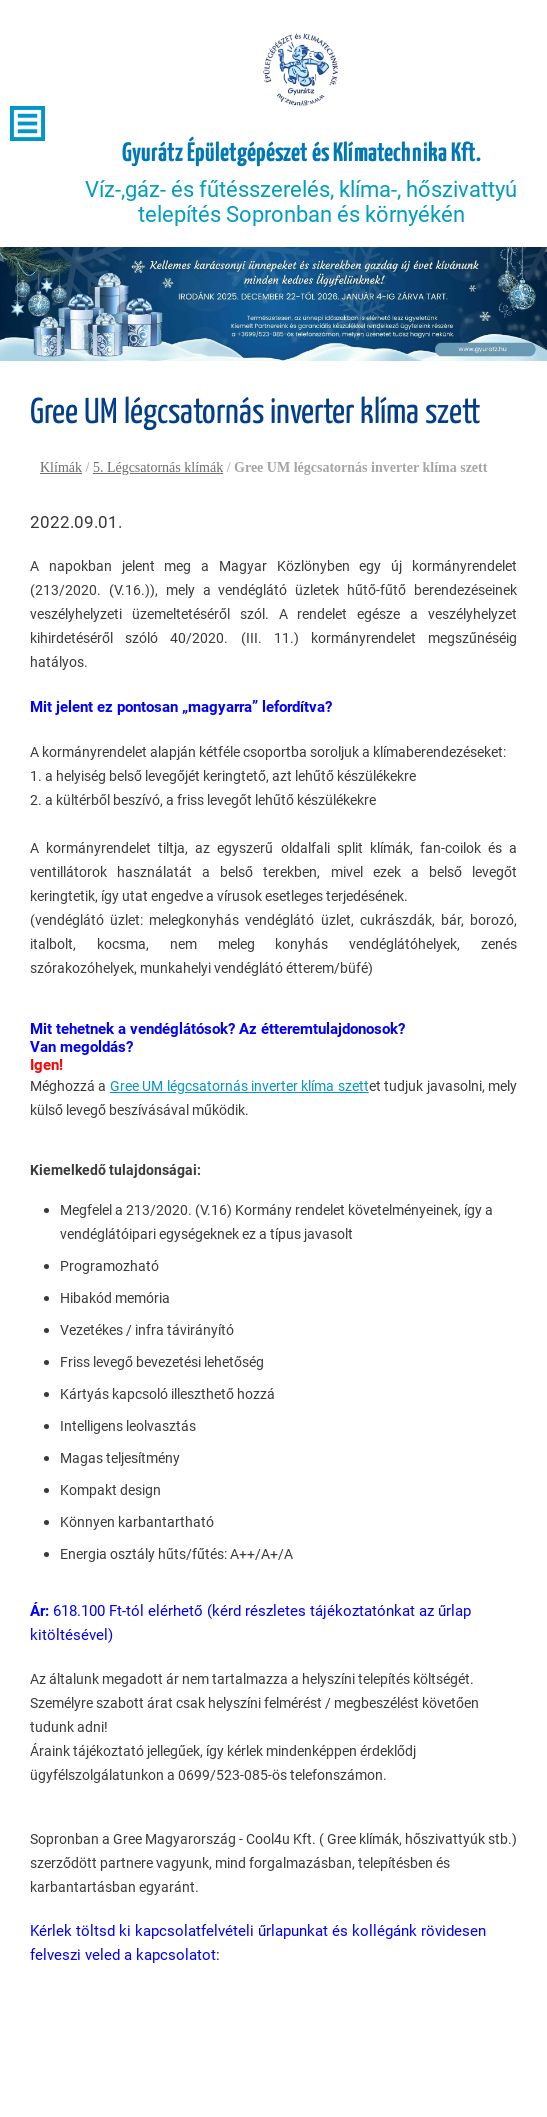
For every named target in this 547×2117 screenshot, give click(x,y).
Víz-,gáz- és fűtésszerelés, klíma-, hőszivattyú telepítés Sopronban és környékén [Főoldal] (301, 183)
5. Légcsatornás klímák (158, 467)
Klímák (61, 467)
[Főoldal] (301, 70)
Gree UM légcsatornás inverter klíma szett (239, 1086)
